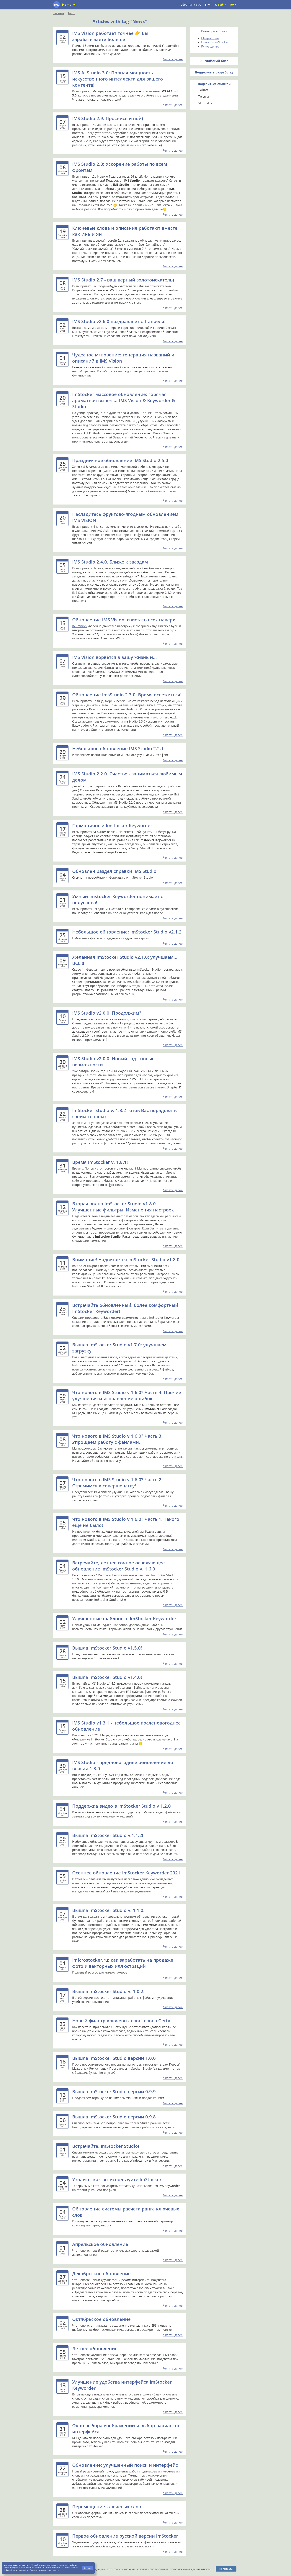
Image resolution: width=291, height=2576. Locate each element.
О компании (127, 2569)
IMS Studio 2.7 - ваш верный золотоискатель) (123, 280)
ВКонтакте (226, 2569)
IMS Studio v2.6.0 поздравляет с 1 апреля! (119, 321)
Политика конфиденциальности (190, 2569)
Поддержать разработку (214, 72)
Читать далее (173, 59)
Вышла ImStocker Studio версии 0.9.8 (114, 2117)
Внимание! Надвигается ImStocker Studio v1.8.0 (125, 1259)
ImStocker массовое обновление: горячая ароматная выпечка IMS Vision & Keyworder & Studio (123, 400)
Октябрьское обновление (101, 2319)
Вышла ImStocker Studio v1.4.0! (107, 1677)
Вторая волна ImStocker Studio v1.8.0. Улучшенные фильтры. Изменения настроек (123, 1207)
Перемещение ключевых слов (106, 2506)
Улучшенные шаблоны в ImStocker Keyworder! (125, 1618)
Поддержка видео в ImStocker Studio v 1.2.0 (121, 1806)
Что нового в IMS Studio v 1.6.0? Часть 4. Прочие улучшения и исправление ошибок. (126, 1395)
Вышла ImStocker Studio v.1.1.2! (107, 1835)
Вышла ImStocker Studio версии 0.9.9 (114, 2091)
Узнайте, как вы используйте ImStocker (116, 2179)
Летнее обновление (94, 2348)
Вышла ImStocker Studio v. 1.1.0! (108, 1910)
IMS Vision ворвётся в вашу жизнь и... (114, 657)
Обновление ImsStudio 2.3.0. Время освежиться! (127, 695)
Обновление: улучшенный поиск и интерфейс (125, 2465)
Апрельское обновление (100, 2244)
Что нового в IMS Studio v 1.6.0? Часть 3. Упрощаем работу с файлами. (117, 1439)
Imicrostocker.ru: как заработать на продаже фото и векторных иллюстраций (122, 1963)
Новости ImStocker (215, 42)
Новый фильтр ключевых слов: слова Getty (121, 2020)
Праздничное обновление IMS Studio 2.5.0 (120, 460)
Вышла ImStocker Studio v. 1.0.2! (108, 1991)
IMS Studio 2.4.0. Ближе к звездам (110, 562)
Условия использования (152, 2569)
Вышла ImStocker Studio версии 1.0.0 (114, 2058)
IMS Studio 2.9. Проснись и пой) (107, 118)
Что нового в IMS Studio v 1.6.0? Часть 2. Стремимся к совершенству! (117, 1482)
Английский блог (214, 61)
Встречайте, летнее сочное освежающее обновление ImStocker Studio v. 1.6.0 (118, 1566)
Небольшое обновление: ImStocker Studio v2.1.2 (127, 932)
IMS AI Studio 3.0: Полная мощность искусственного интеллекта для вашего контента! (117, 79)
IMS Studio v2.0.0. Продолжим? (106, 1013)
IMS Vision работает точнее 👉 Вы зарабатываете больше (110, 36)
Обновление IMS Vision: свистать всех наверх (123, 620)
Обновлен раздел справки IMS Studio (114, 871)
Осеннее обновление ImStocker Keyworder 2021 (126, 1873)
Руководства (210, 46)
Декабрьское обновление (101, 2273)
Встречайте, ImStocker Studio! (105, 2146)
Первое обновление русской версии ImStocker (125, 2536)
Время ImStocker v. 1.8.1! (100, 1162)
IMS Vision (79, 626)
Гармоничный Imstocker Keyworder (112, 825)
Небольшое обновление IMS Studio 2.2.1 (118, 748)
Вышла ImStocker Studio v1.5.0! (107, 1648)
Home (67, 4)
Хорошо (87, 2568)
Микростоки (210, 38)
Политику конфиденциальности (44, 2570)
